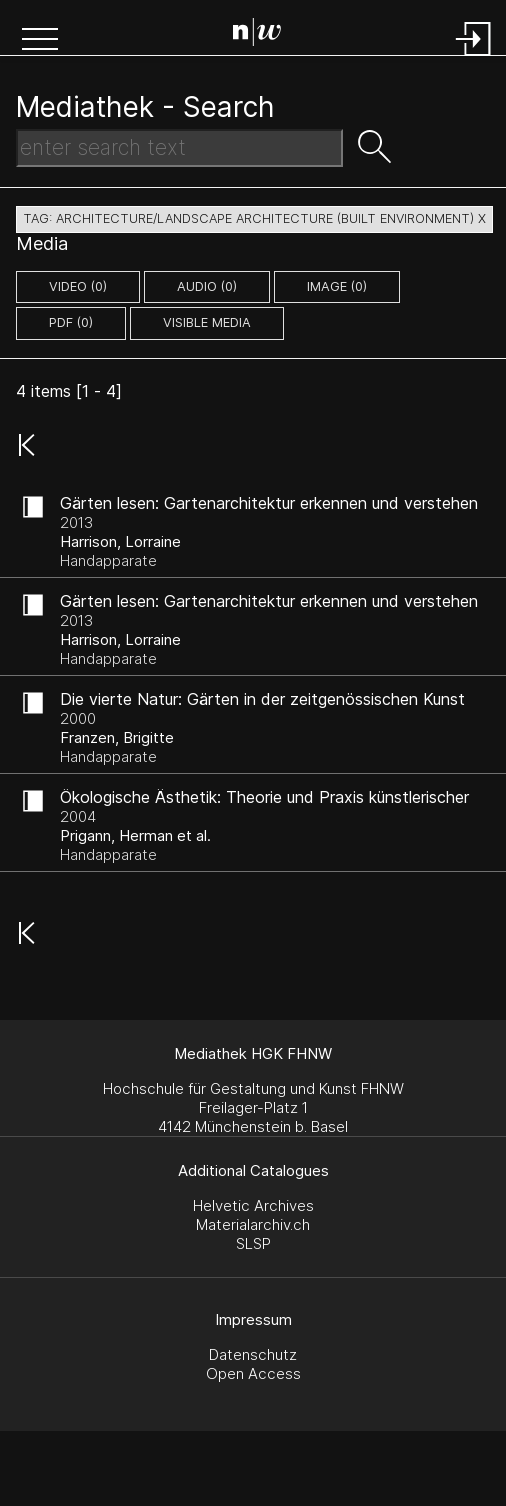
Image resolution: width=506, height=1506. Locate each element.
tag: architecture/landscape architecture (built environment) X (254, 218)
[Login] (474, 57)
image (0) (337, 286)
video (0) (78, 286)
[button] (40, 41)
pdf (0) (71, 322)
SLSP (253, 1243)
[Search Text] (179, 148)
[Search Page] (257, 35)
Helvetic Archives (253, 1205)
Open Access (253, 1373)
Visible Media (207, 322)
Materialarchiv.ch (253, 1224)
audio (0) (207, 286)
